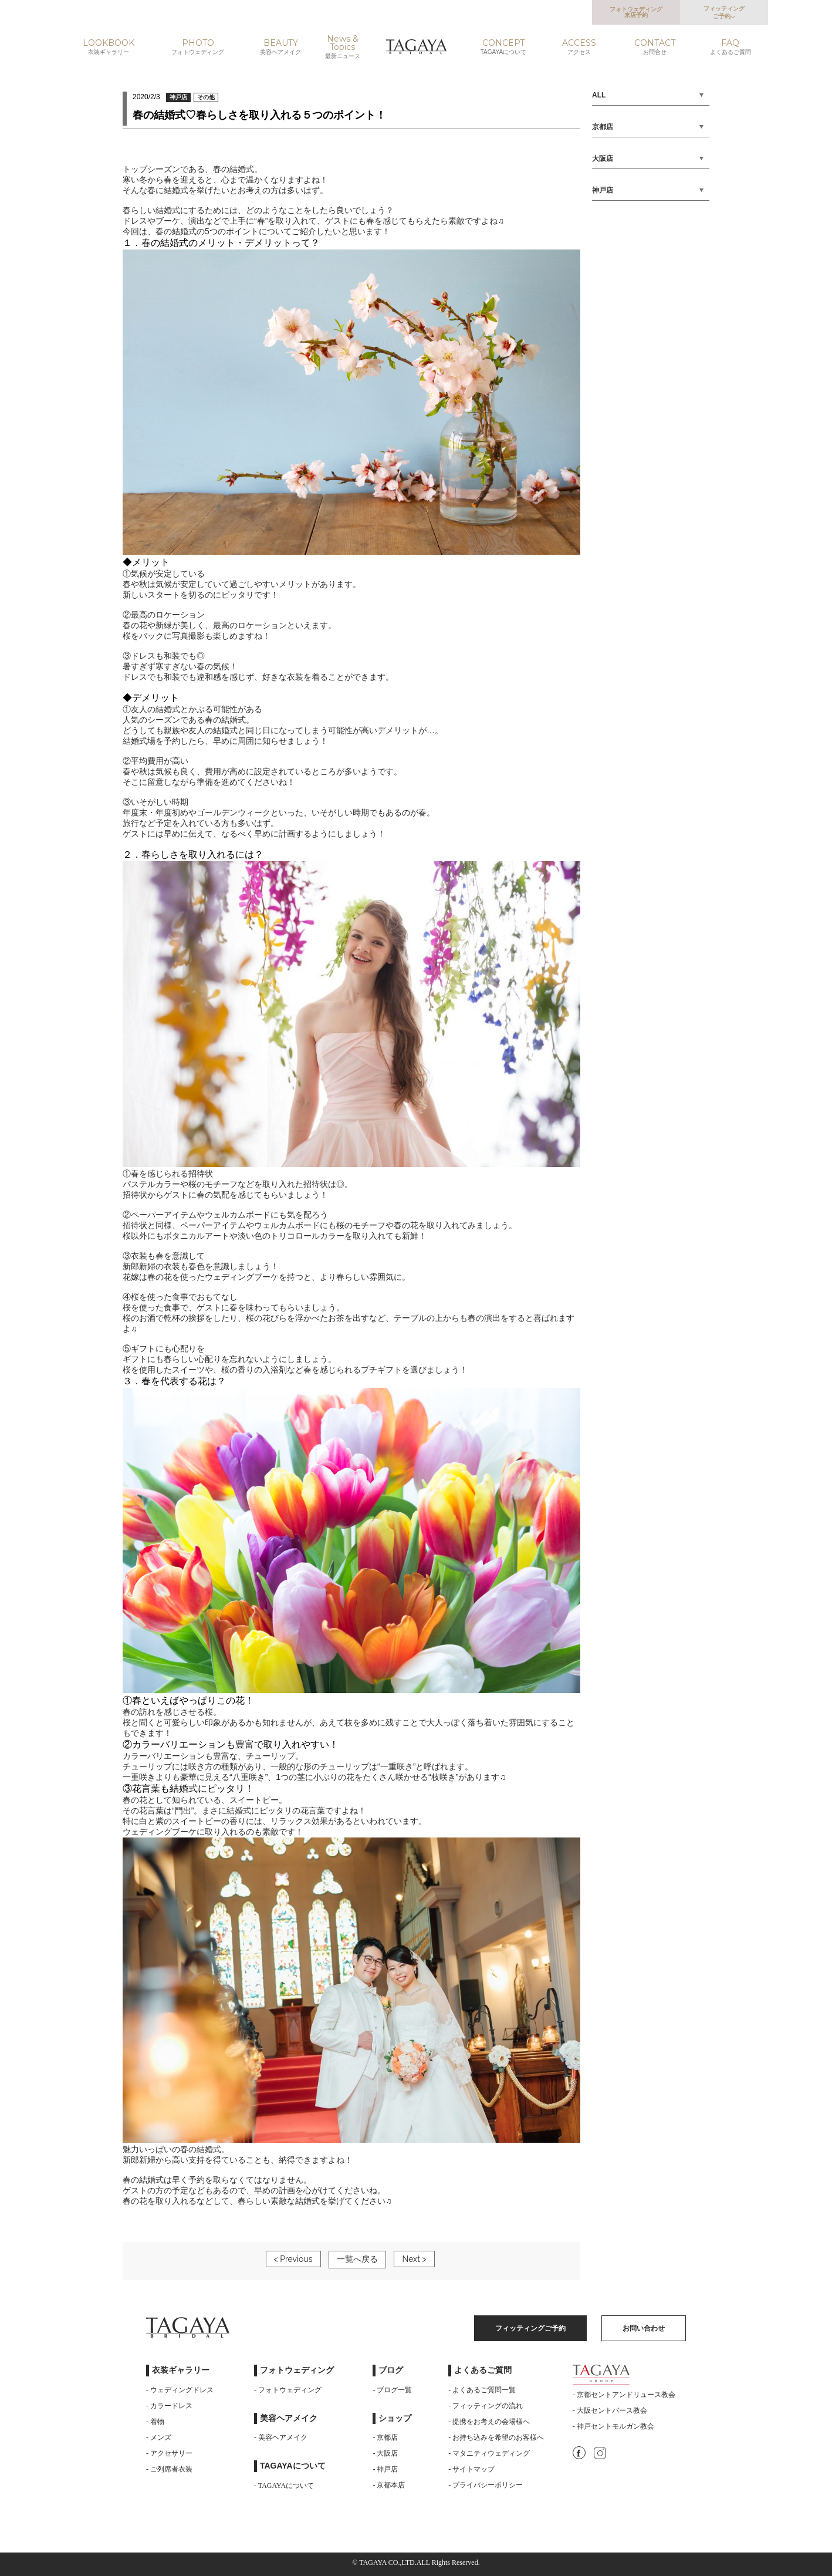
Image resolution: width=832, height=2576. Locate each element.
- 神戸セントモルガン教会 (613, 2426)
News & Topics (343, 47)
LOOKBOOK (108, 47)
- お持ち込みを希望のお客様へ (496, 2437)
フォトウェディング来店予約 (636, 12)
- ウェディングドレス (180, 2390)
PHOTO (197, 47)
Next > (414, 2259)
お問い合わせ (644, 2328)
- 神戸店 (385, 2469)
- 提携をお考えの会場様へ (489, 2421)
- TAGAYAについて (284, 2485)
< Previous (293, 2259)
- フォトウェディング (288, 2390)
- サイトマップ (471, 2469)
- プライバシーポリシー (485, 2485)
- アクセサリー (169, 2453)
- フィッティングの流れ (485, 2406)
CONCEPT (503, 47)
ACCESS (579, 47)
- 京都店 (385, 2437)
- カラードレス (169, 2406)
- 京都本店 (389, 2485)
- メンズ (158, 2437)
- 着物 (155, 2421)
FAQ (730, 47)
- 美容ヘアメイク (280, 2437)
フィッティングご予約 (724, 12)
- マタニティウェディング (489, 2453)
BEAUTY (281, 47)
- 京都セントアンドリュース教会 (624, 2394)
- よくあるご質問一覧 (482, 2390)
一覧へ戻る (357, 2259)
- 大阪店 (385, 2453)
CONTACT (654, 47)
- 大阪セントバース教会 (610, 2410)
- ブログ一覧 (392, 2390)
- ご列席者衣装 (169, 2469)
